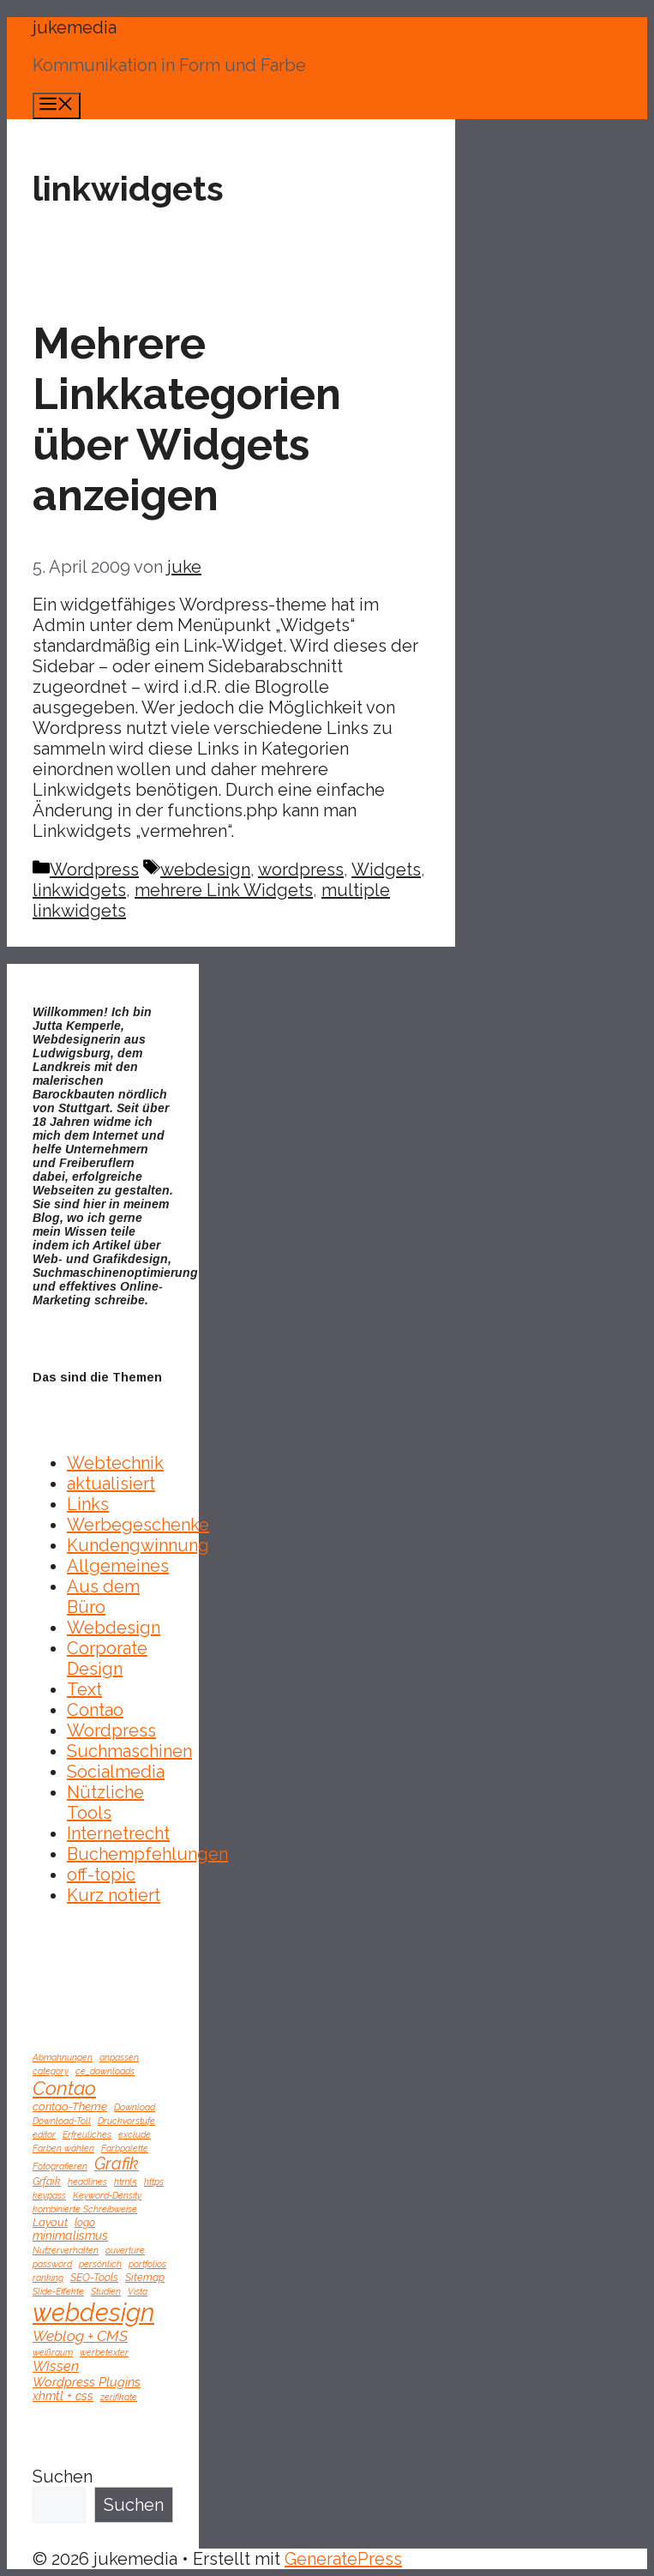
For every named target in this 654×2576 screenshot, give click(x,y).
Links (88, 1504)
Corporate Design (107, 1658)
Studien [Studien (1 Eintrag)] (106, 2291)
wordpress (301, 869)
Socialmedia (116, 1771)
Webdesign (113, 1627)
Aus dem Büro (103, 1596)
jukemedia (75, 27)
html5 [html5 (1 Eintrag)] (125, 2181)
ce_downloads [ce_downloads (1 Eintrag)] (105, 2071)
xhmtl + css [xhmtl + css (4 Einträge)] (63, 2396)
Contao (95, 1710)
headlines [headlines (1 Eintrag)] (87, 2181)
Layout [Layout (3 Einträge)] (50, 2222)
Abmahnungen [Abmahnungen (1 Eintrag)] (63, 2057)
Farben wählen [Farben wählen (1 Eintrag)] (63, 2148)
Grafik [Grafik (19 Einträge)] (116, 2164)
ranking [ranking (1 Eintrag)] (48, 2277)
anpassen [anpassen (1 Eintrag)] (119, 2057)
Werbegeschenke (138, 1524)
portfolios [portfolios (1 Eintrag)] (147, 2264)
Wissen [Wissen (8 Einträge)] (56, 2366)
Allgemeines (118, 1566)
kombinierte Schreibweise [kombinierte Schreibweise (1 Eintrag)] (85, 2209)
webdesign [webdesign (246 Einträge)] (93, 2312)
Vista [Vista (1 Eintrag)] (137, 2291)
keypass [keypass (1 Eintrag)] (49, 2195)
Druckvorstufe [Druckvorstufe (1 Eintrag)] (126, 2121)
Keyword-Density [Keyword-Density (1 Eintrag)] (107, 2195)
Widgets (386, 869)
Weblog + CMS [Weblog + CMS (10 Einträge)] (80, 2335)
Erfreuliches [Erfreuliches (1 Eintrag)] (87, 2134)
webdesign (205, 869)
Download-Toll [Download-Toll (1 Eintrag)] (62, 2121)
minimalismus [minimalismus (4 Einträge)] (70, 2235)
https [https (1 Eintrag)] (154, 2181)
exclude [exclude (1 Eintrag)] (134, 2134)
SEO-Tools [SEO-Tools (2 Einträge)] (94, 2277)
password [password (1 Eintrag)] (52, 2264)
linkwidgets (79, 890)
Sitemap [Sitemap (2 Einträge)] (145, 2277)
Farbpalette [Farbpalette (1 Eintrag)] (124, 2148)
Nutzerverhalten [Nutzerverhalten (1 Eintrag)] (66, 2250)
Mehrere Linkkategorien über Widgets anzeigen (187, 419)
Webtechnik (115, 1463)
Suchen (63, 2476)
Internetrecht (118, 1833)
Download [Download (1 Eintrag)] (134, 2107)
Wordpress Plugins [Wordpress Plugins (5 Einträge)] (87, 2381)
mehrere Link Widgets (224, 890)
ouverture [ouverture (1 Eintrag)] (125, 2250)
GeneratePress (343, 2559)
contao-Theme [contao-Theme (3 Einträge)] (70, 2106)
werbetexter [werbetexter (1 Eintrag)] (104, 2352)
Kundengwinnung (138, 1545)
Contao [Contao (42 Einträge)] (64, 2088)
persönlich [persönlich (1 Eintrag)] (100, 2264)
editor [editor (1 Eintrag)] (44, 2134)
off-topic (101, 1874)
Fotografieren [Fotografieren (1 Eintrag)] (60, 2166)
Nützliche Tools (105, 1802)
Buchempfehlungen (147, 1854)
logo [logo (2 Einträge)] (85, 2222)
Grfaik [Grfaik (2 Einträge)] (47, 2181)
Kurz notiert (113, 1895)
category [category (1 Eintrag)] (51, 2071)
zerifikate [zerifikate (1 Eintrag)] (118, 2397)
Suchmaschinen (129, 1751)
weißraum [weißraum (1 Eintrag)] (53, 2352)
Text (84, 1689)
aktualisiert (111, 1483)
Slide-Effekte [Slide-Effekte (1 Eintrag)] (58, 2291)
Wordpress (94, 869)
